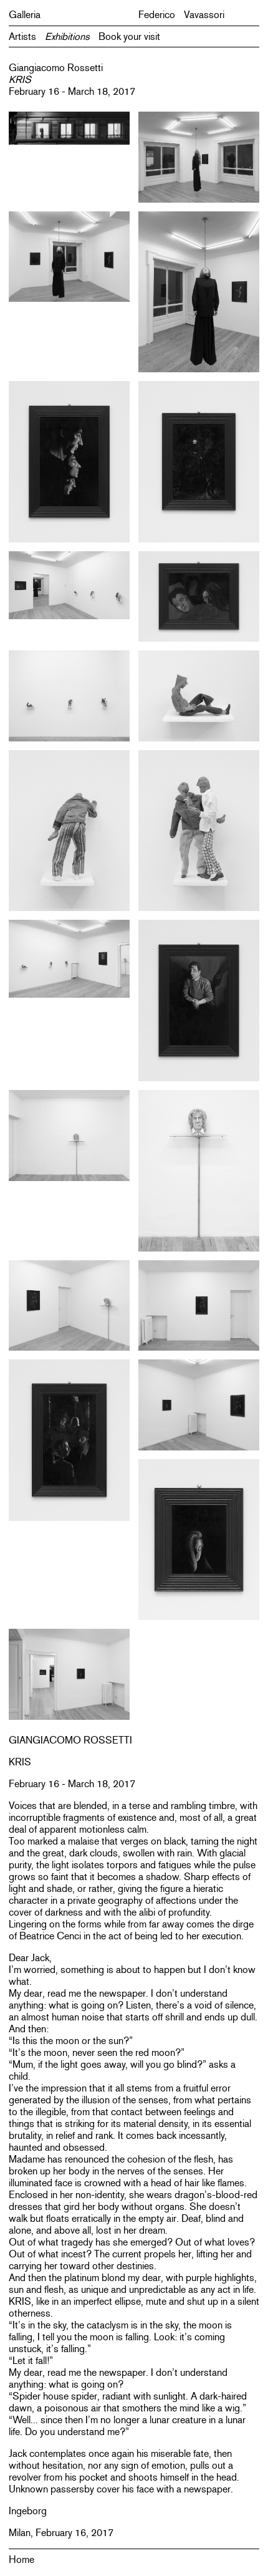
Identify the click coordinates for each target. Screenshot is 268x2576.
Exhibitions (67, 36)
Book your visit (129, 36)
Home (21, 2559)
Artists (22, 36)
